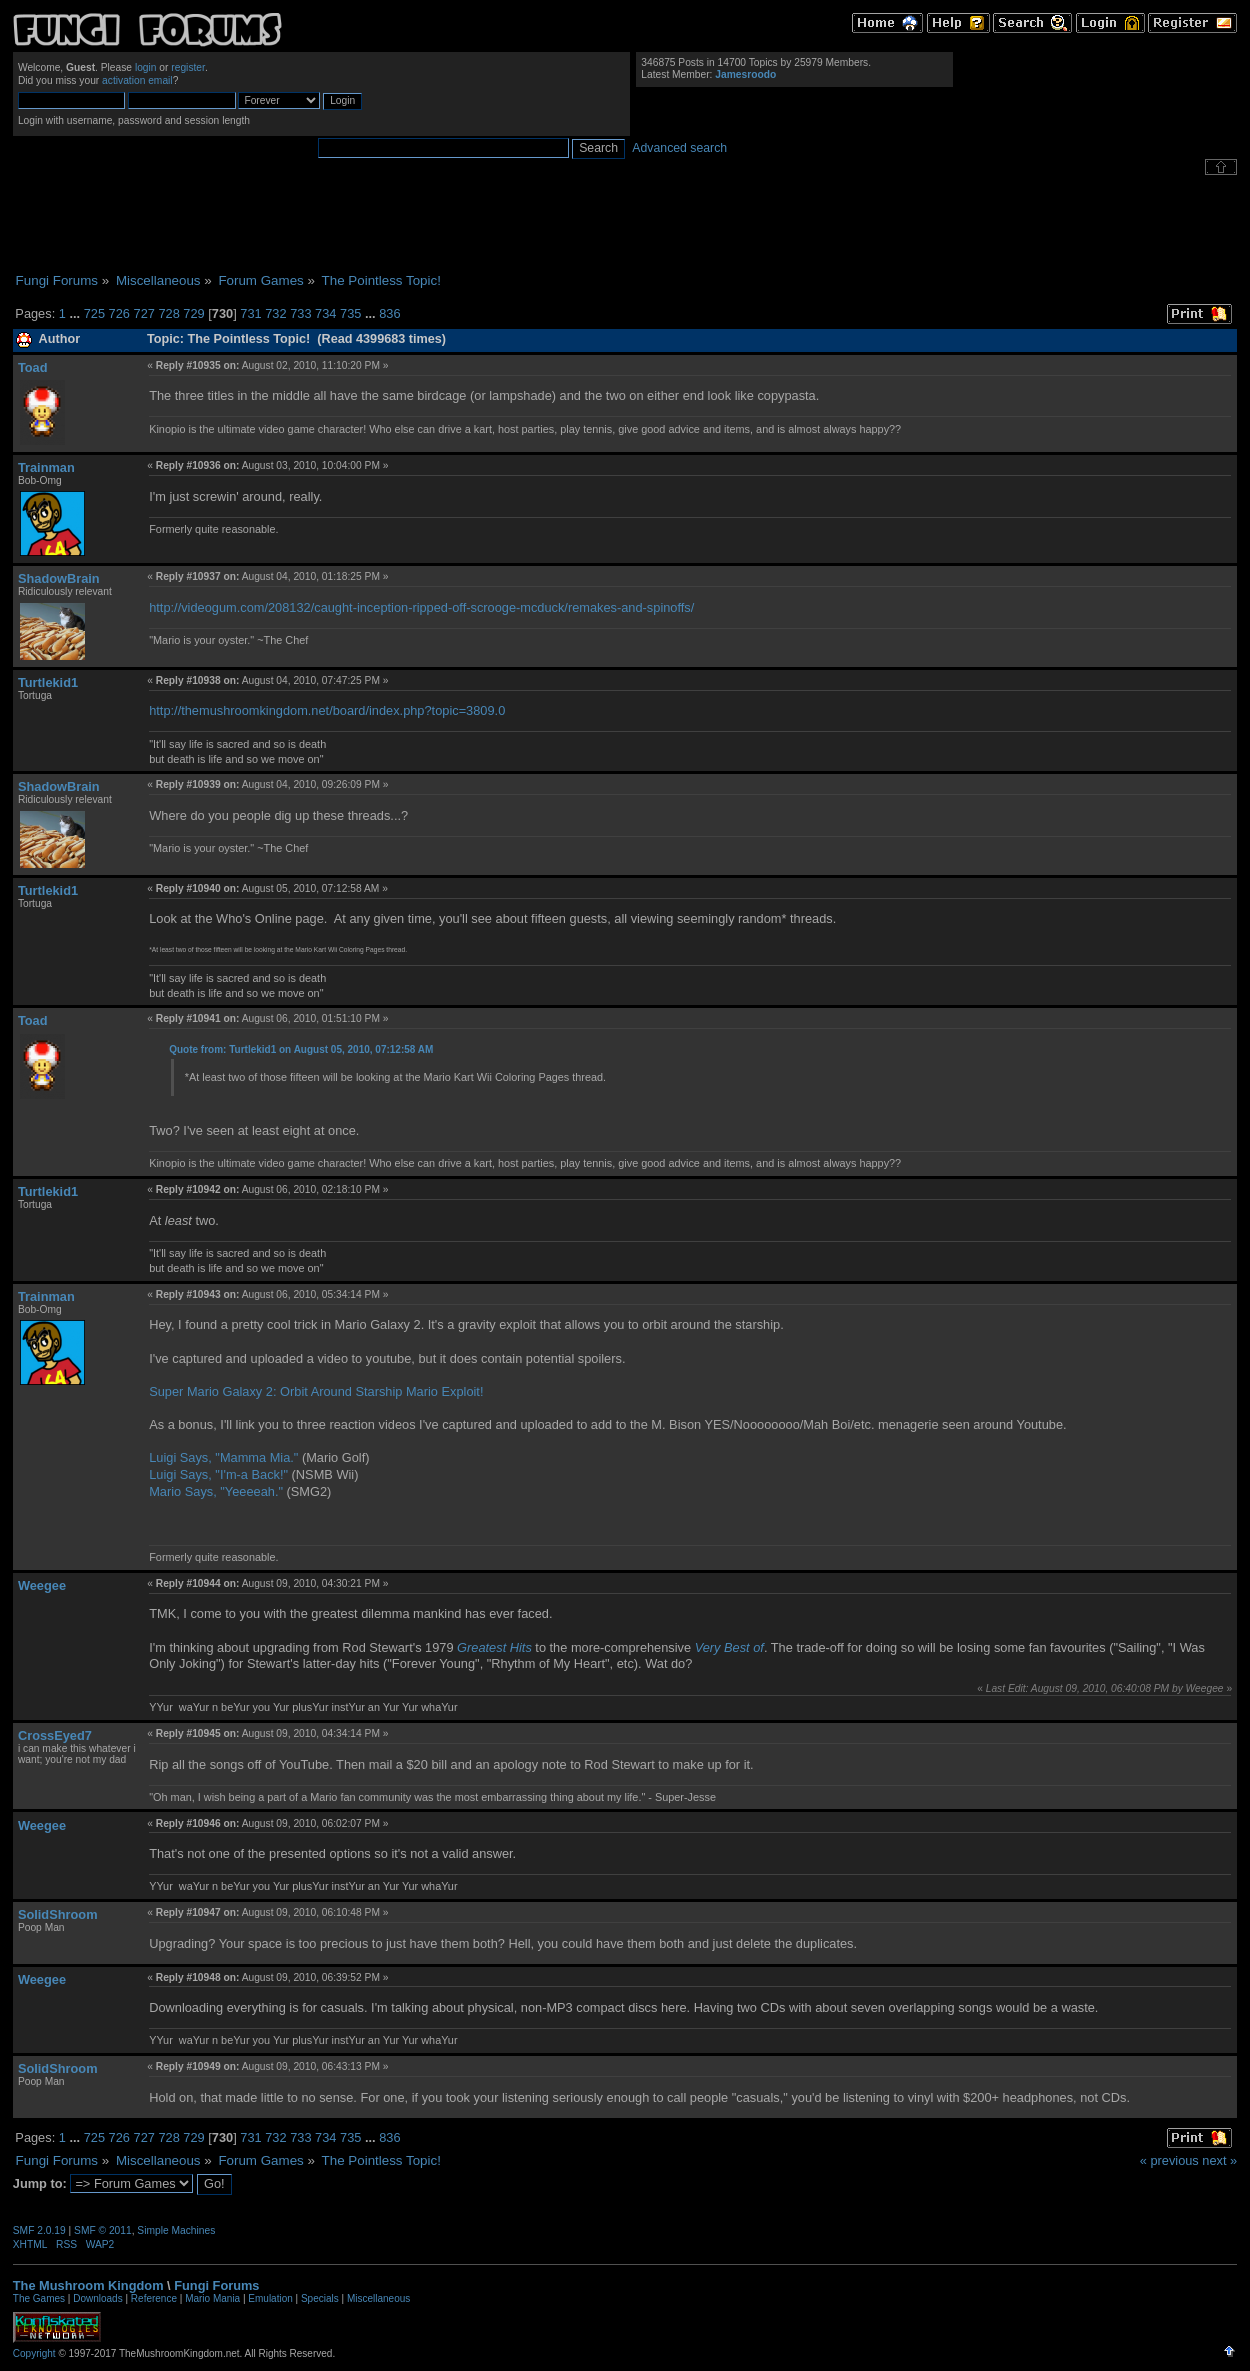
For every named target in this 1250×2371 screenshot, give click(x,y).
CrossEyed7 (55, 1735)
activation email (137, 80)
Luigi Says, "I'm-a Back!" (218, 1474)
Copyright (34, 2353)
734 (325, 313)
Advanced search (679, 148)
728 (168, 313)
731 (250, 313)
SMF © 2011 (103, 2230)
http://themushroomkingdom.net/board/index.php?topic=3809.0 (327, 710)
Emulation (270, 2298)
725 (94, 313)
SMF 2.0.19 (39, 2230)
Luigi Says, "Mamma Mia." (223, 1457)
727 (144, 313)
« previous (1169, 2160)
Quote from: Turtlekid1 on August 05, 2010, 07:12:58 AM (301, 1049)
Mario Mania (212, 2298)
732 (275, 313)
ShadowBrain (59, 578)
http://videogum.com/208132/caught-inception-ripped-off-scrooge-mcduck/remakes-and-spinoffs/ (421, 607)
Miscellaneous (378, 2298)
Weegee (42, 1585)
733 (300, 313)
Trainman (46, 467)
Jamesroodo (745, 74)
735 (350, 313)
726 (119, 313)
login (146, 67)
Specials (320, 2298)
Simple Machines (176, 2230)
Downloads (97, 2298)
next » (1219, 2160)
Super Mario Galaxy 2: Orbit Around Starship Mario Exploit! (316, 1391)
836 (389, 313)
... (76, 313)
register (188, 67)
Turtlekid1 (48, 682)
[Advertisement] (625, 224)
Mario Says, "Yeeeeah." (216, 1491)
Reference (154, 2298)
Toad (33, 367)
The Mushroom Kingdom (88, 2285)
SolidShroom (58, 1914)
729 (193, 313)
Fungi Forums (216, 2285)
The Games (39, 2298)
